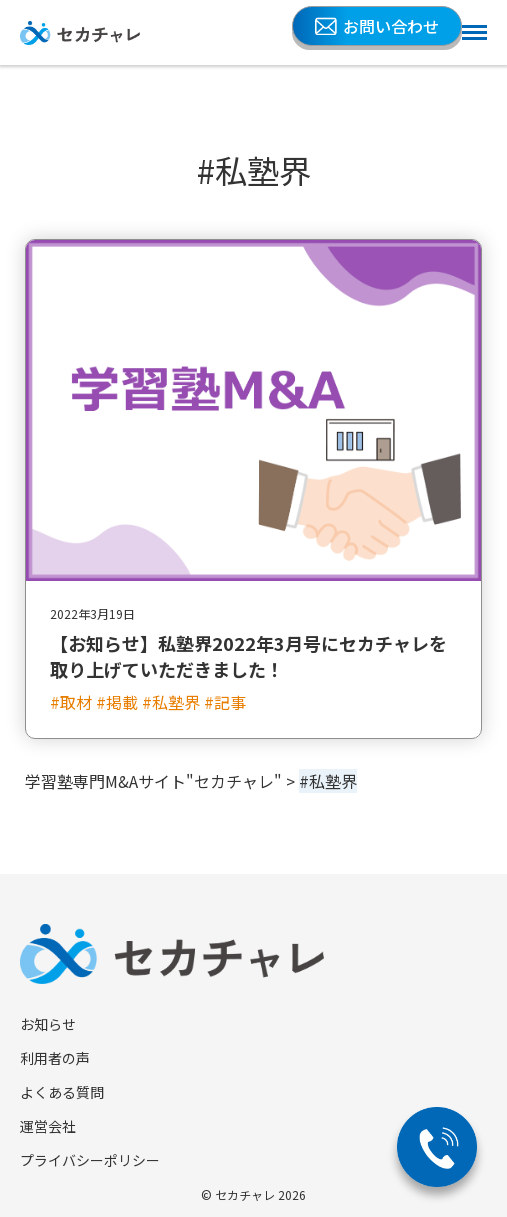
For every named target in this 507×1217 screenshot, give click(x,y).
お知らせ (48, 1024)
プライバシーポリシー (90, 1160)
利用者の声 (55, 1058)
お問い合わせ (377, 26)
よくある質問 (62, 1092)
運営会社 (48, 1126)
